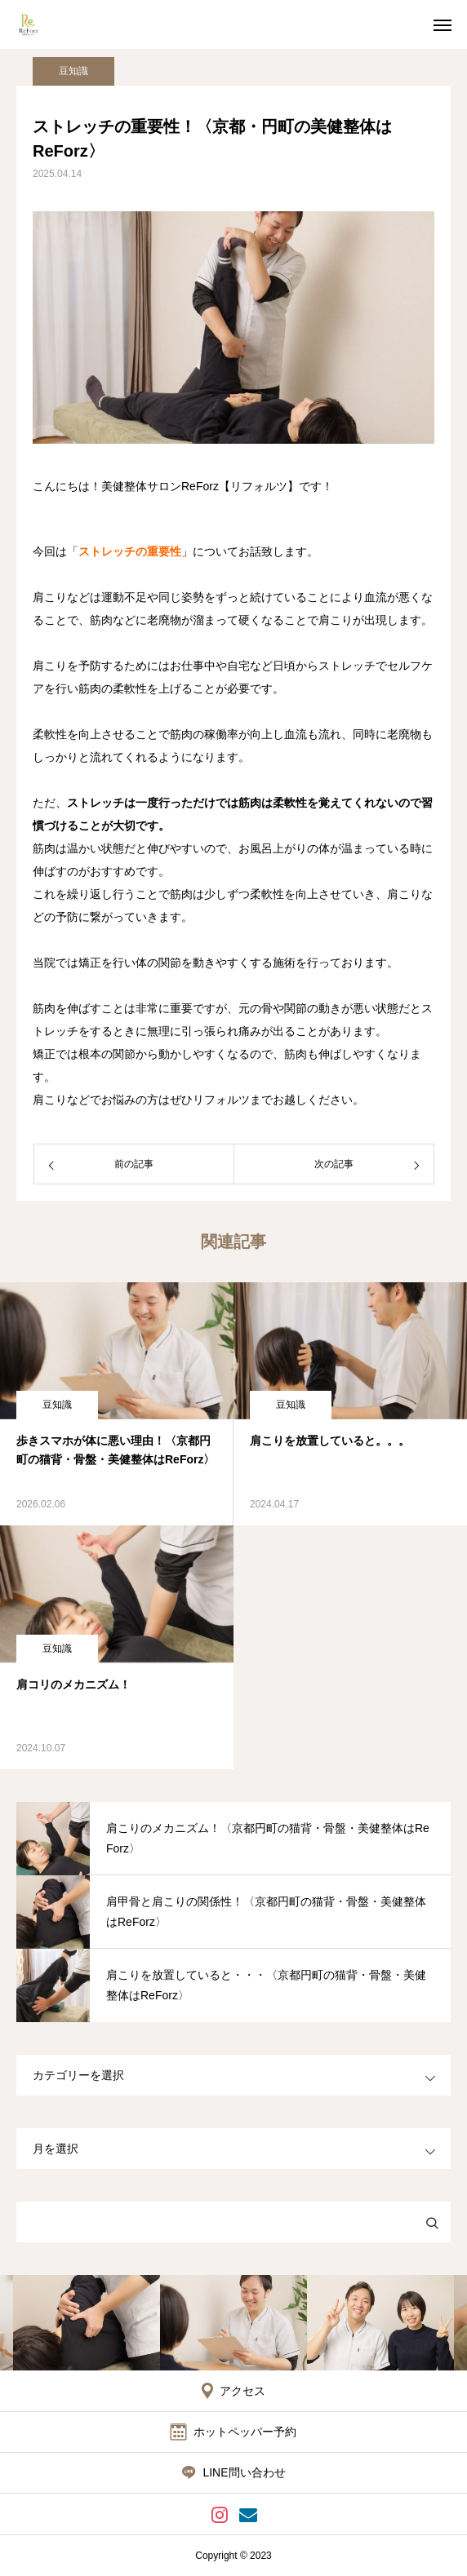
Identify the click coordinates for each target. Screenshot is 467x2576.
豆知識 (73, 71)
